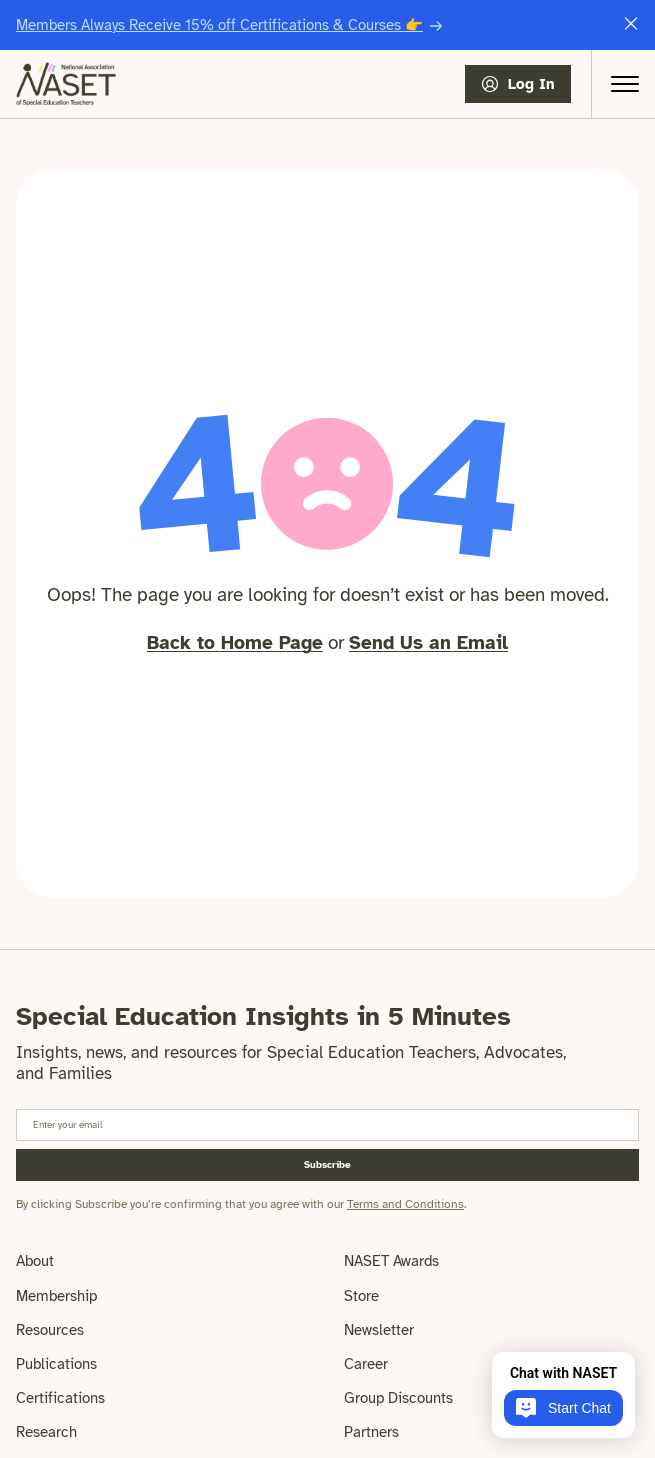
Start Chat (563, 1408)
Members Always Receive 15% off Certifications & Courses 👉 (219, 25)
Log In (531, 84)
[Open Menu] (625, 84)
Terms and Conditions (405, 1204)
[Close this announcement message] (631, 25)
